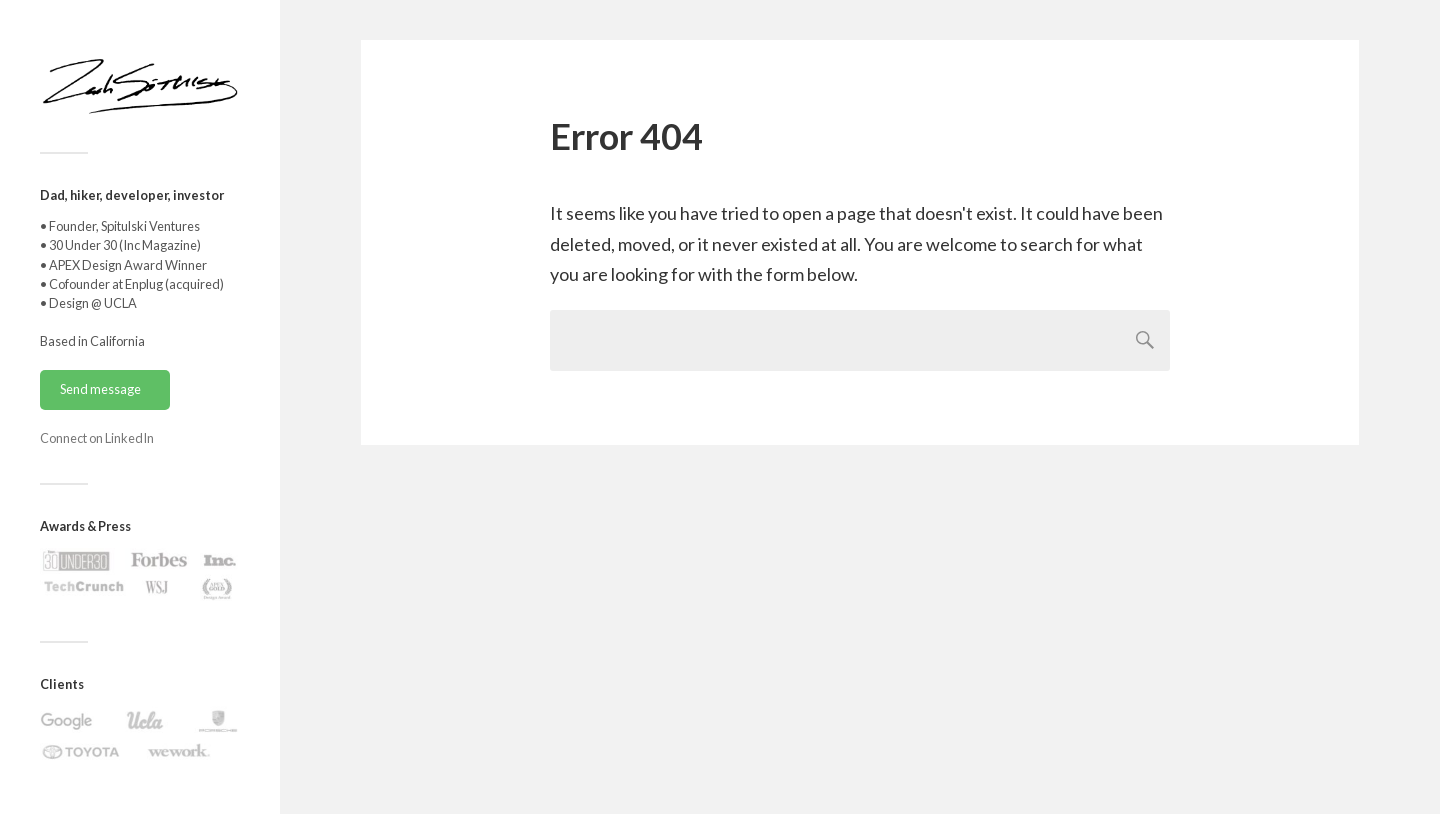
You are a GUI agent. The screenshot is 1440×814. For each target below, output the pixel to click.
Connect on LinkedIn (97, 438)
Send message (100, 389)
